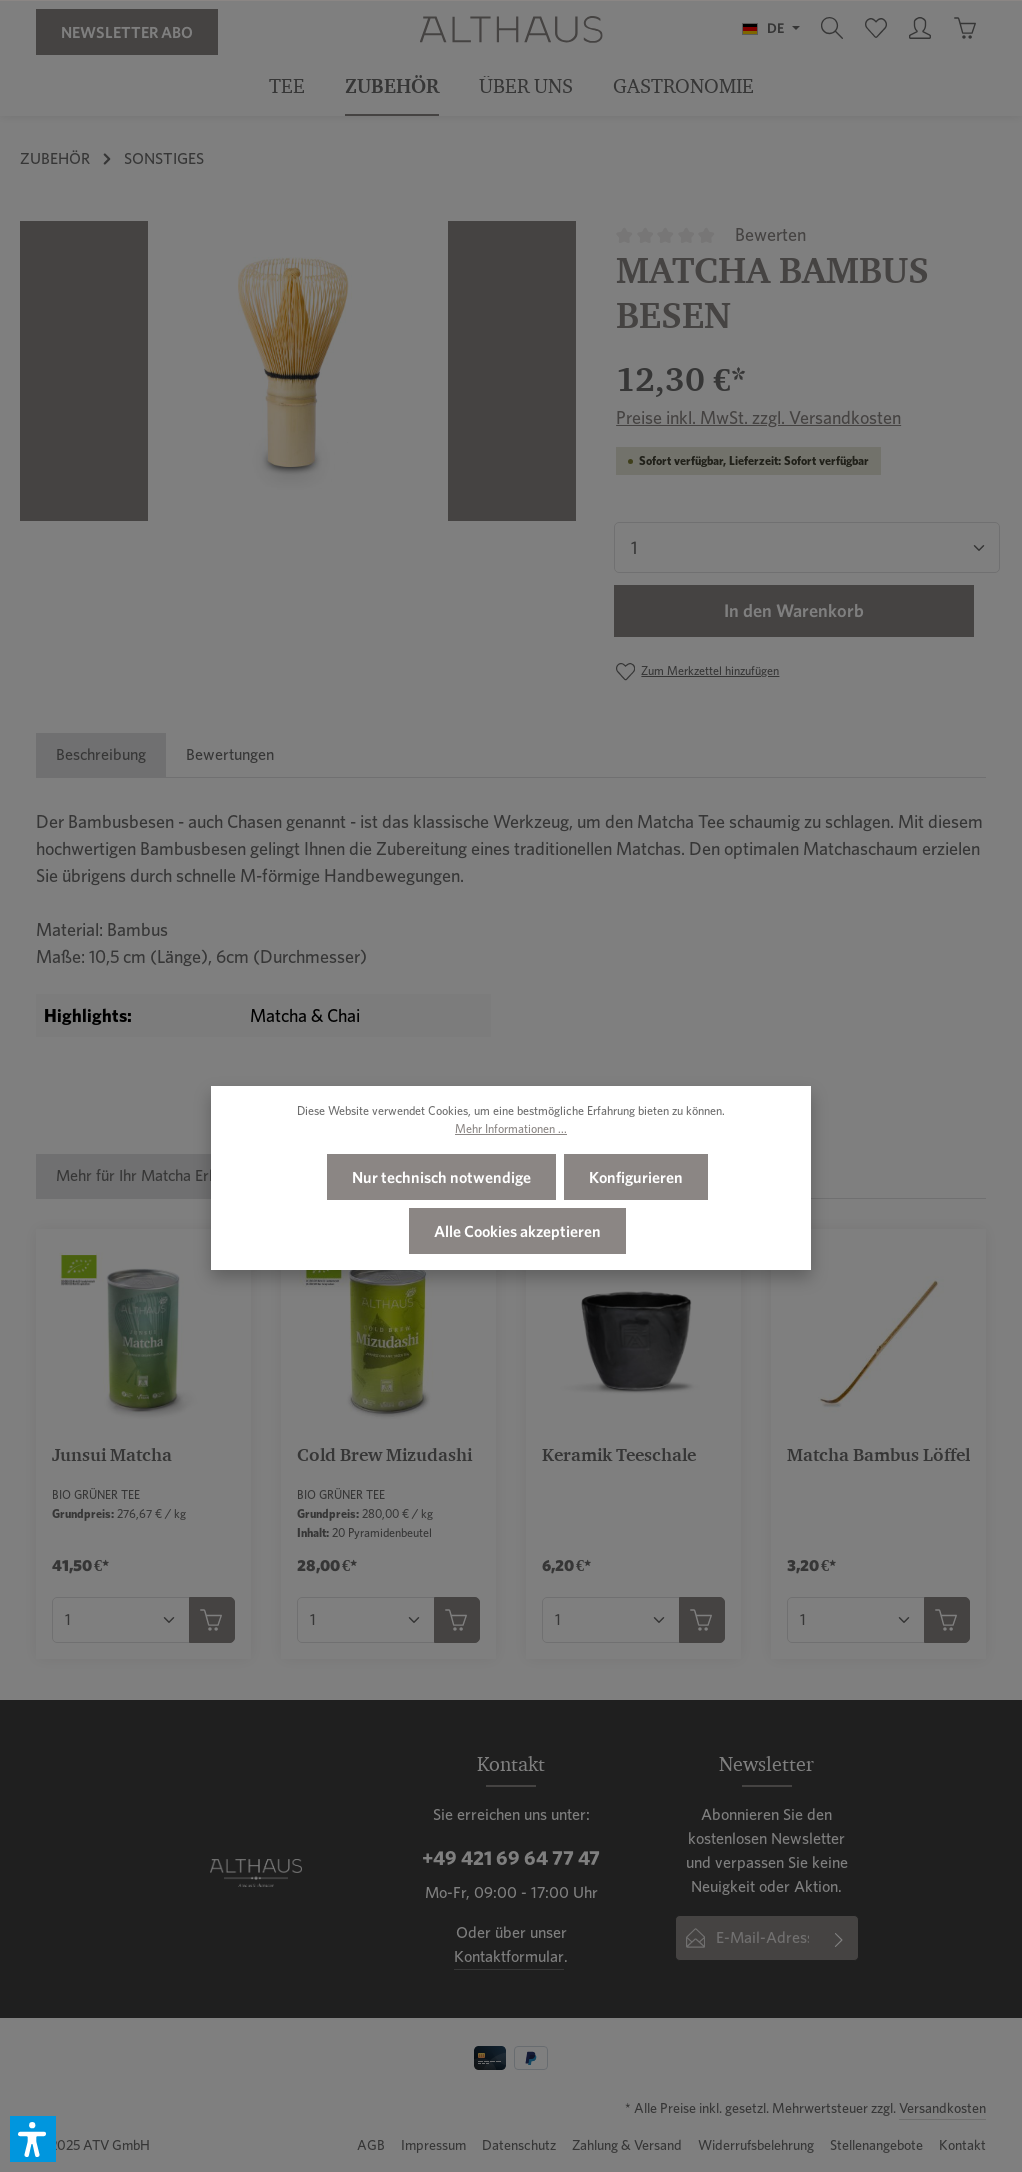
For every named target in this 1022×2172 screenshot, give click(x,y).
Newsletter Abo (127, 32)
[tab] (101, 755)
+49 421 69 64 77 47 (511, 1858)
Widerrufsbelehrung (756, 2145)
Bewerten (770, 234)
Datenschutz (519, 2145)
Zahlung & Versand (627, 2145)
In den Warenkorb (794, 611)
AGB (371, 2145)
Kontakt (962, 2145)
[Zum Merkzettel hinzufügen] (697, 671)
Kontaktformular (509, 1956)
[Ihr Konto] (920, 28)
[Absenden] (838, 1938)
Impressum (433, 2145)
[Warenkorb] (965, 28)
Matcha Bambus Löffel (878, 1454)
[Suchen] (832, 28)
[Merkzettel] (876, 28)
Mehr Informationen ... (511, 1128)
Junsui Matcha (112, 1454)
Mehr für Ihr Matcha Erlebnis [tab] (152, 1175)
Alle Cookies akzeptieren (517, 1231)
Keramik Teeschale (619, 1454)
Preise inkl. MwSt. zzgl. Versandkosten (758, 417)
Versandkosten (942, 2108)
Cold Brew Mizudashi (384, 1454)
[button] (33, 2139)
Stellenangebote (876, 2145)
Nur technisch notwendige (441, 1177)
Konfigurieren (636, 1177)
